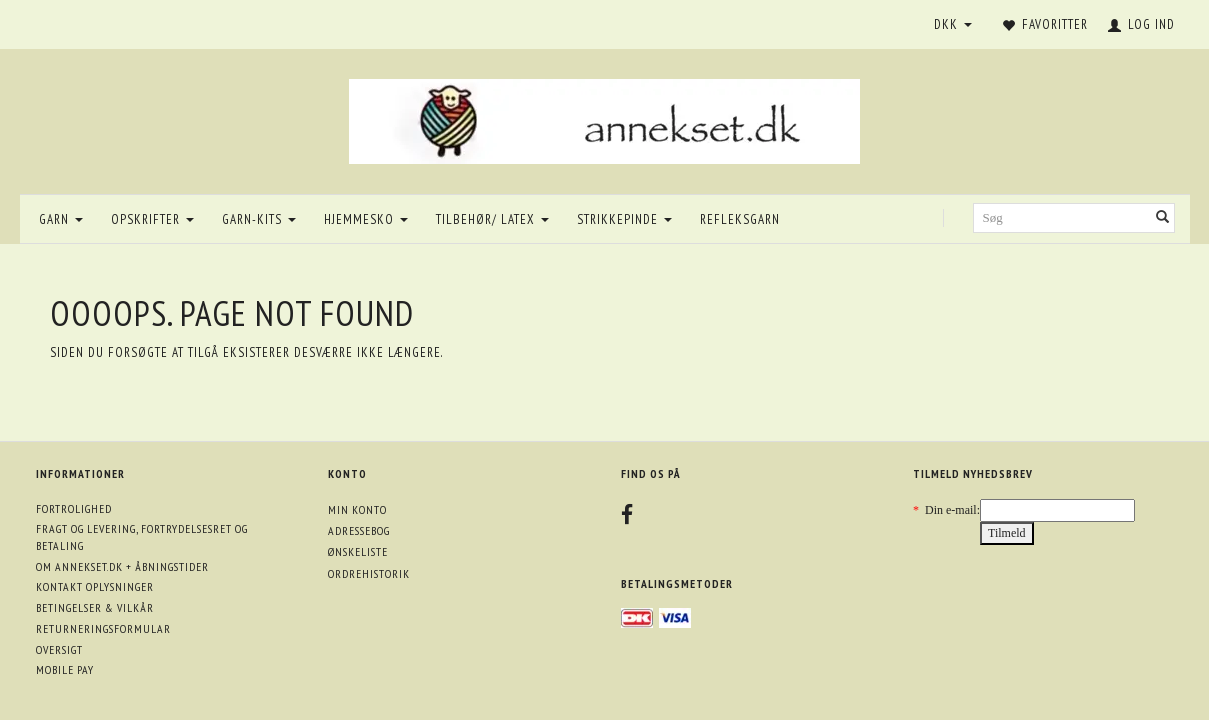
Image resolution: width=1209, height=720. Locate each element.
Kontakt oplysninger (95, 586)
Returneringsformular (103, 628)
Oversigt (59, 649)
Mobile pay (65, 669)
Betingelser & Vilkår (95, 607)
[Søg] (1163, 218)
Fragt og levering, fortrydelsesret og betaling (142, 537)
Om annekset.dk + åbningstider (122, 566)
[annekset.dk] (604, 118)
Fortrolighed (74, 508)
